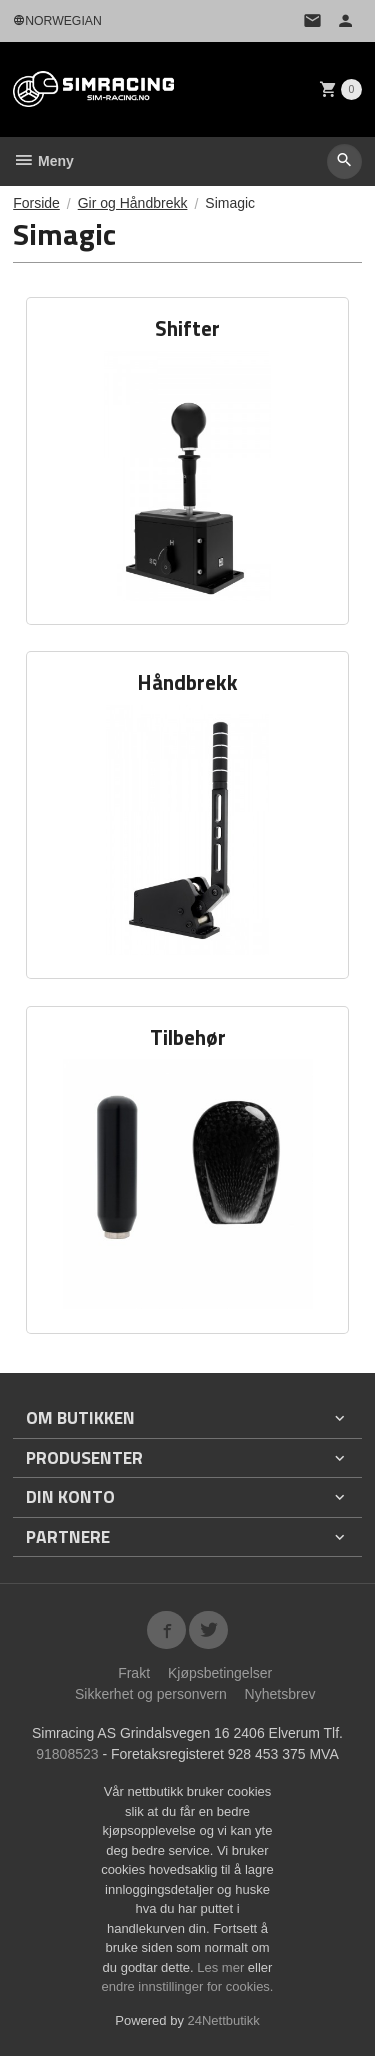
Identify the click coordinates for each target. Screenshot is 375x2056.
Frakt (134, 1673)
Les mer (222, 1967)
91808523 (67, 1754)
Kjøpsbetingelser (220, 1673)
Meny (43, 161)
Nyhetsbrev (280, 1694)
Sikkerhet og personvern (151, 1694)
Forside (36, 203)
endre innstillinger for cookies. (188, 1986)
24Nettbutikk (224, 2020)
